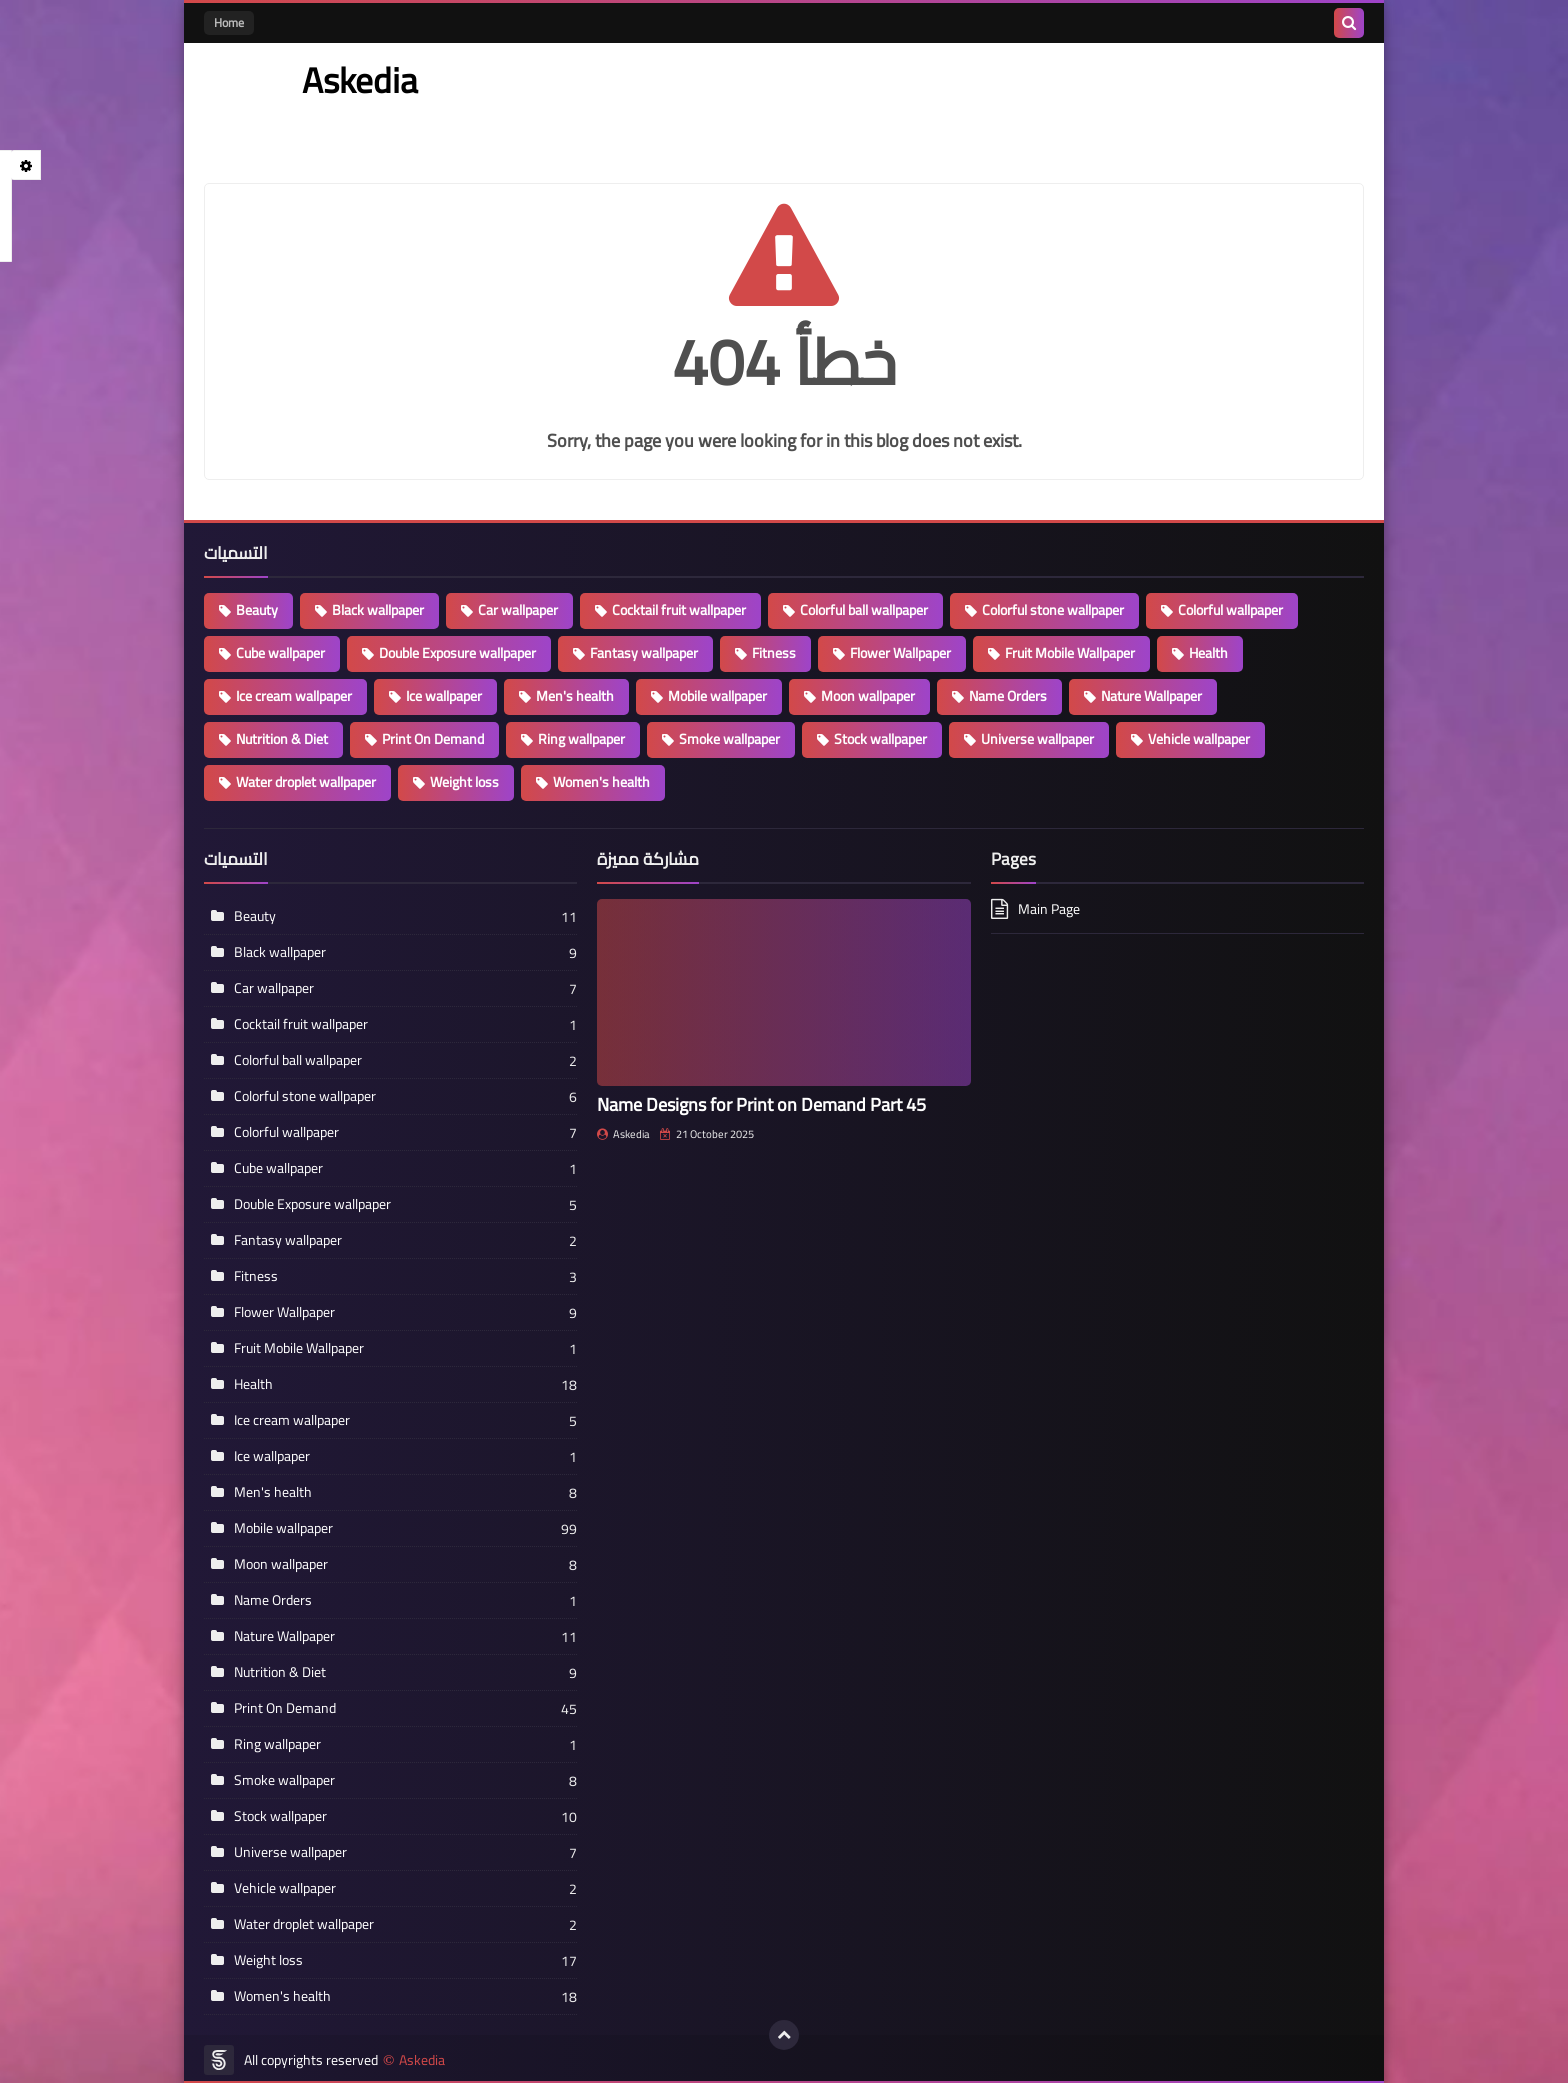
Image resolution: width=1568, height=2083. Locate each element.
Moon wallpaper (868, 696)
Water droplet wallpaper (306, 782)
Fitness (774, 653)
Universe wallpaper (1037, 739)
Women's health (601, 782)
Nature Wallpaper (1151, 696)
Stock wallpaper (880, 739)
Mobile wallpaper (717, 696)
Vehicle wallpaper (1199, 739)
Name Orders (1008, 696)
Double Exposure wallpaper (457, 653)
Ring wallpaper (581, 739)
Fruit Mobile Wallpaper (1070, 653)
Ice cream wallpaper (294, 696)
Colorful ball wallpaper (864, 610)
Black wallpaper (378, 610)
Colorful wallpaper (1230, 610)
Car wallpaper (518, 610)
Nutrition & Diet (282, 739)
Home (229, 22)
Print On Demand (433, 739)
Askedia (422, 2060)
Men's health (575, 696)
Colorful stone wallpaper (1053, 610)
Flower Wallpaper (900, 653)
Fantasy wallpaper (644, 653)
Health (1208, 653)
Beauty (257, 610)
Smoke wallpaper (729, 739)
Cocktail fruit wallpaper (679, 610)
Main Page (1049, 910)
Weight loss (464, 782)
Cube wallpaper (280, 653)
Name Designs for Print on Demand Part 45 (761, 1104)
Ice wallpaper (444, 696)
